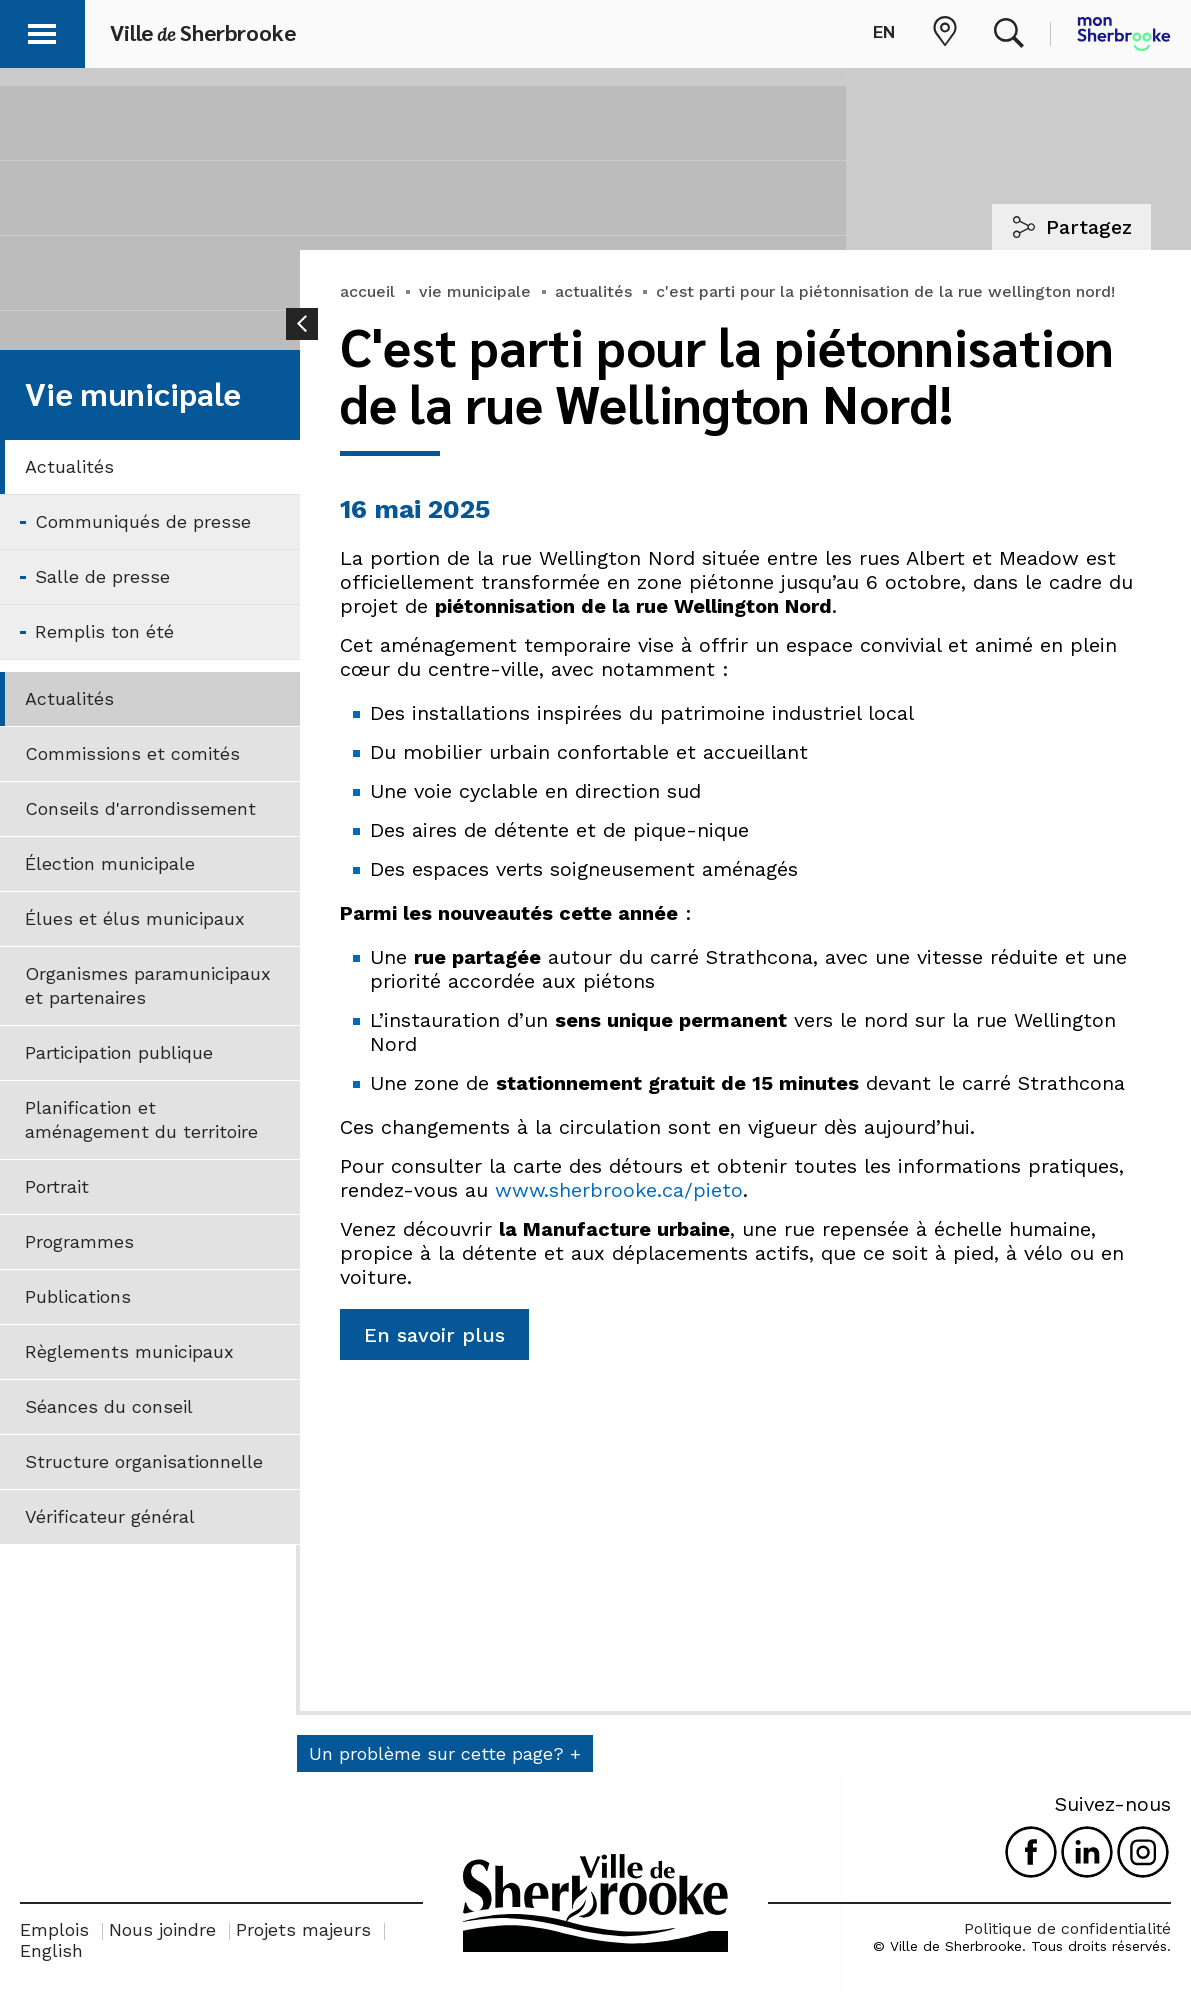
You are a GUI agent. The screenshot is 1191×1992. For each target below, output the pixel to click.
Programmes (79, 1241)
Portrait (57, 1186)
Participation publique (119, 1052)
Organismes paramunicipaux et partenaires (148, 985)
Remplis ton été (104, 631)
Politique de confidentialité (1067, 1928)
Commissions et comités (132, 753)
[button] (42, 30)
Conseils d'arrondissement (140, 808)
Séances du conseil (109, 1406)
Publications (78, 1296)
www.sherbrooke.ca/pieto (619, 1190)
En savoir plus (434, 1335)
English (51, 1950)
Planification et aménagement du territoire (141, 1119)
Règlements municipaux (129, 1351)
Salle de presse (102, 576)
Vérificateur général (110, 1516)
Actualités (69, 466)
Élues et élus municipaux (135, 918)
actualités (593, 291)
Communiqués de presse (143, 521)
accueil (367, 291)
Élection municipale (110, 863)
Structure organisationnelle (144, 1461)
